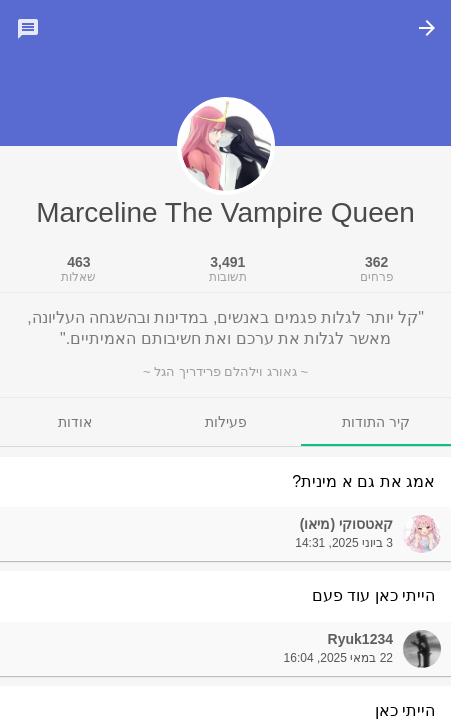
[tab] (376, 422)
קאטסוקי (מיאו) (346, 524)
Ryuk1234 (360, 639)
